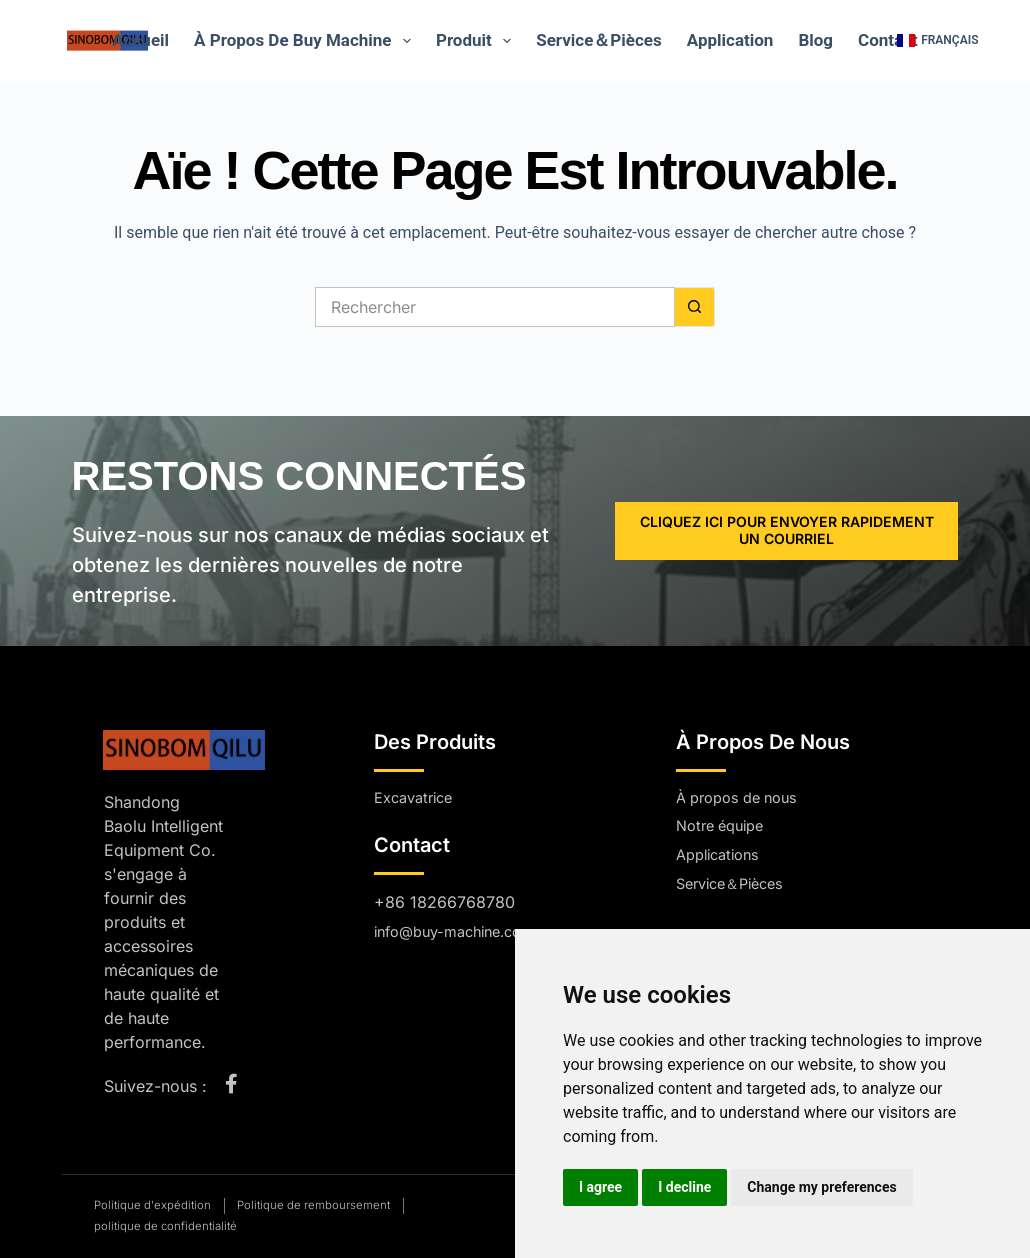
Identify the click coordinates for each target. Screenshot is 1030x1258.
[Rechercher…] (495, 307)
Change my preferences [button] (821, 1187)
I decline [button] (684, 1187)
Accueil (140, 40)
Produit (477, 41)
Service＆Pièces (599, 40)
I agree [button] (600, 1187)
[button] (937, 41)
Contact (888, 40)
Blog (815, 40)
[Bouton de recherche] (695, 307)
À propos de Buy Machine (306, 41)
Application (730, 40)
